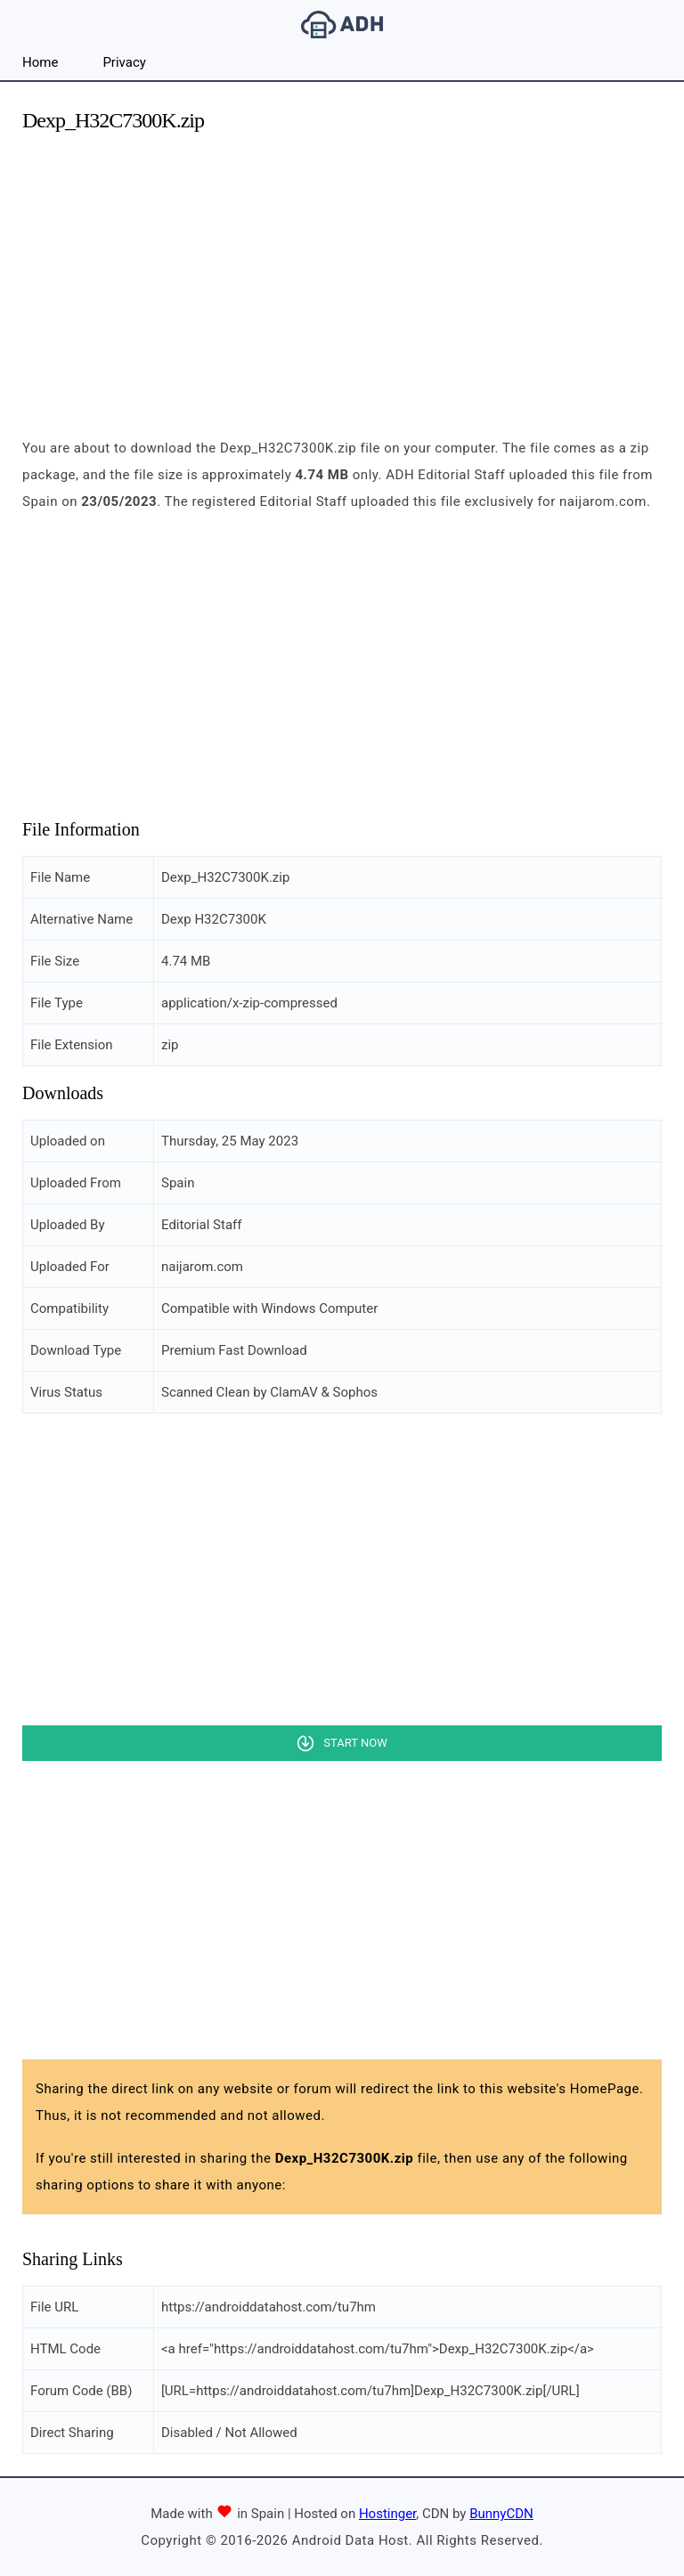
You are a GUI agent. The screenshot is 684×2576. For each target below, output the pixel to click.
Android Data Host (342, 24)
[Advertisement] (342, 274)
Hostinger (387, 2514)
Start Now (355, 1742)
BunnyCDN (501, 2514)
